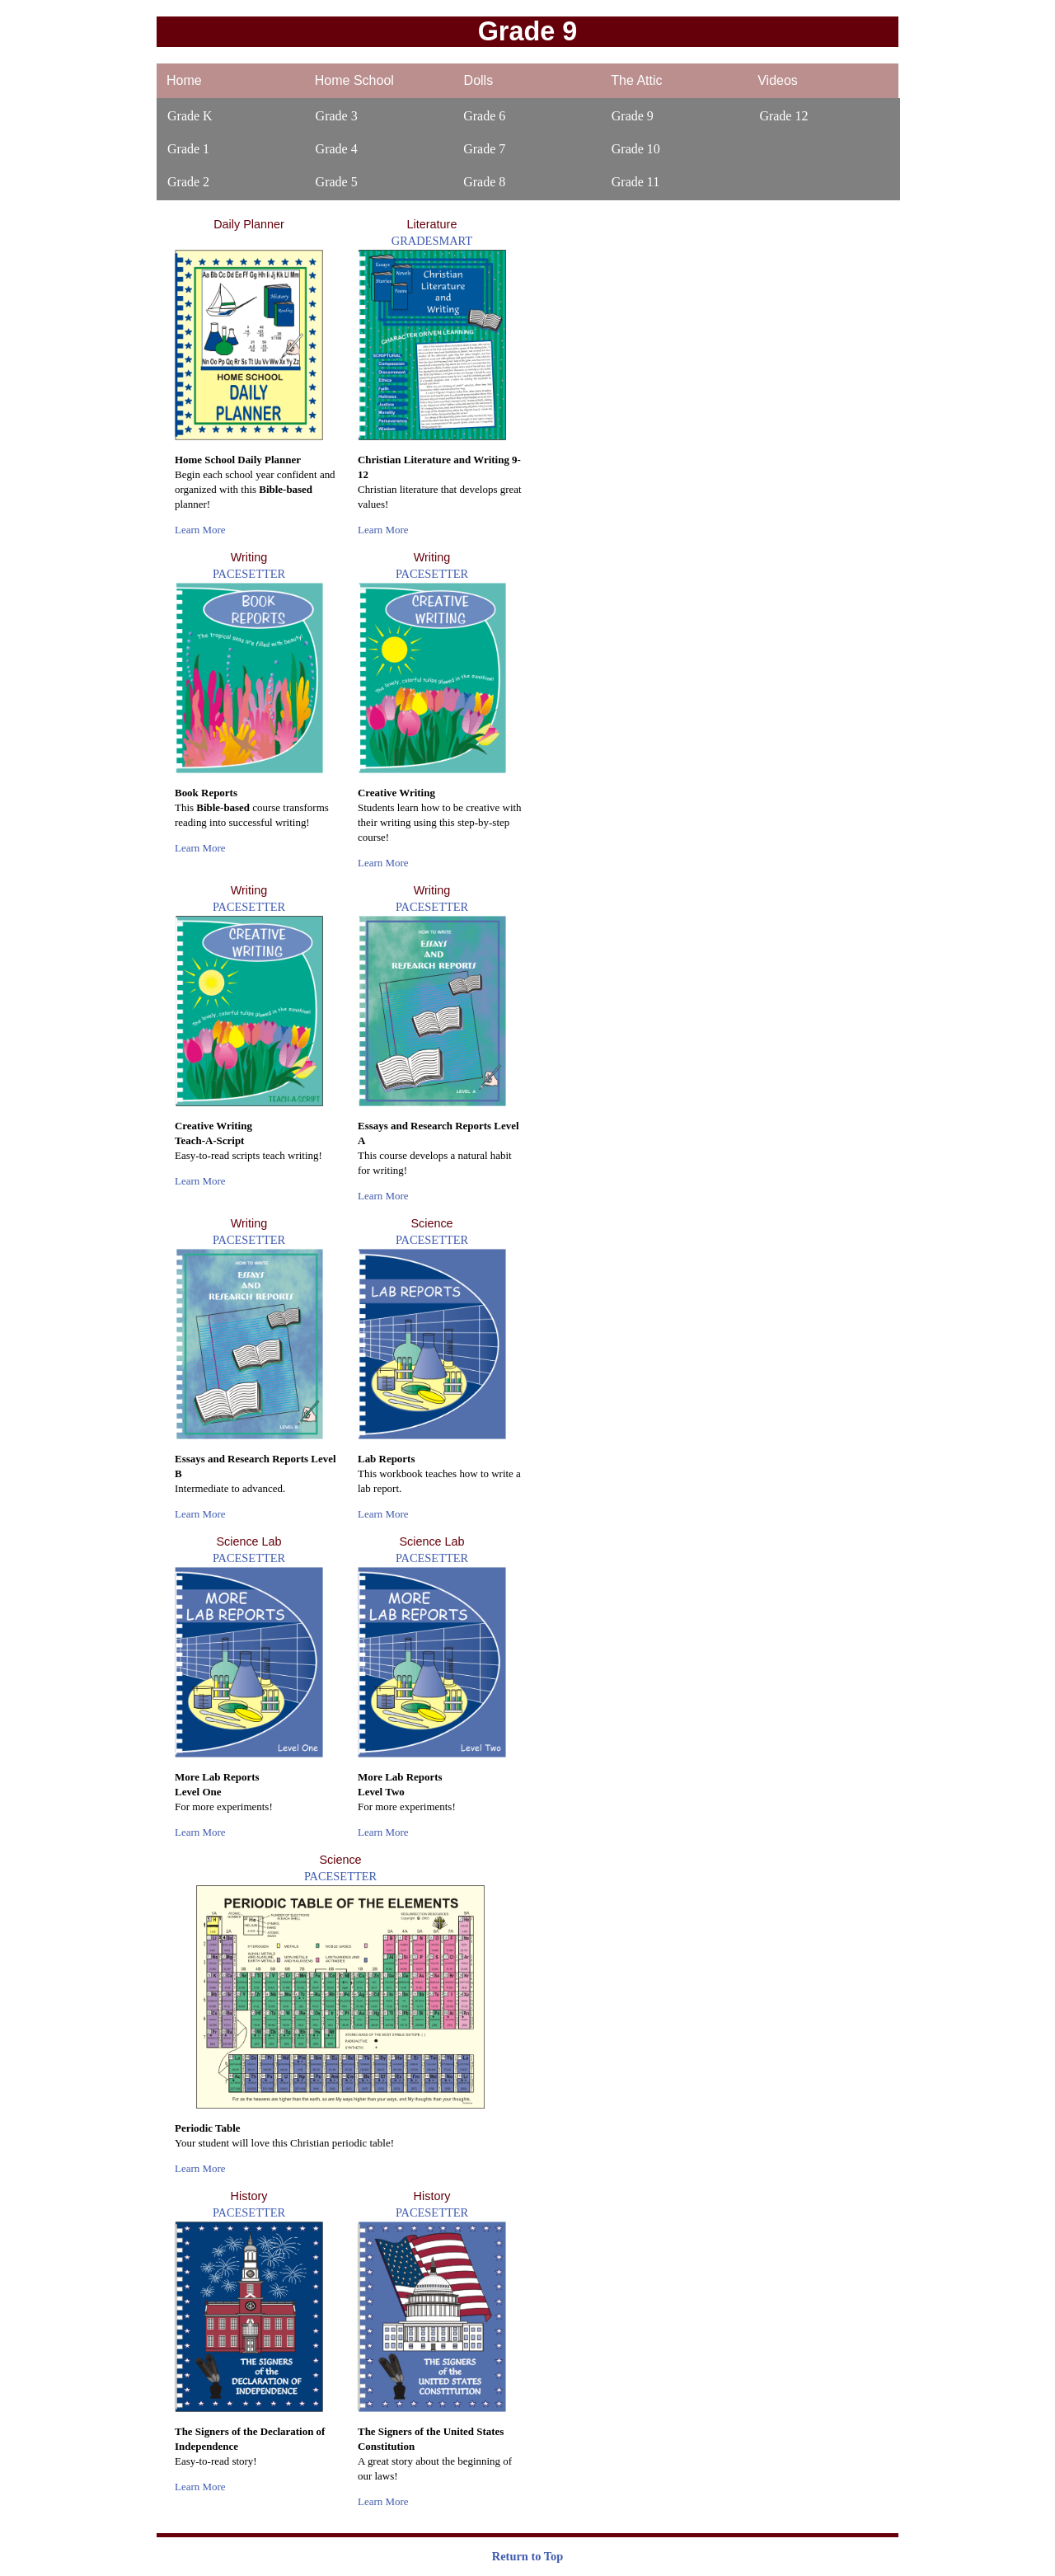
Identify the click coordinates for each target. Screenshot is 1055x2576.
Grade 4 (337, 149)
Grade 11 (636, 182)
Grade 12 (783, 116)
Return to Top (527, 2556)
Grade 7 (484, 149)
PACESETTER (249, 573)
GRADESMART (432, 240)
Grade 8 (484, 182)
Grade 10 (636, 149)
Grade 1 (188, 149)
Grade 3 (337, 116)
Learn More (200, 529)
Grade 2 (188, 182)
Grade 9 (633, 116)
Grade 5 (337, 182)
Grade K (190, 116)
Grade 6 (484, 116)
